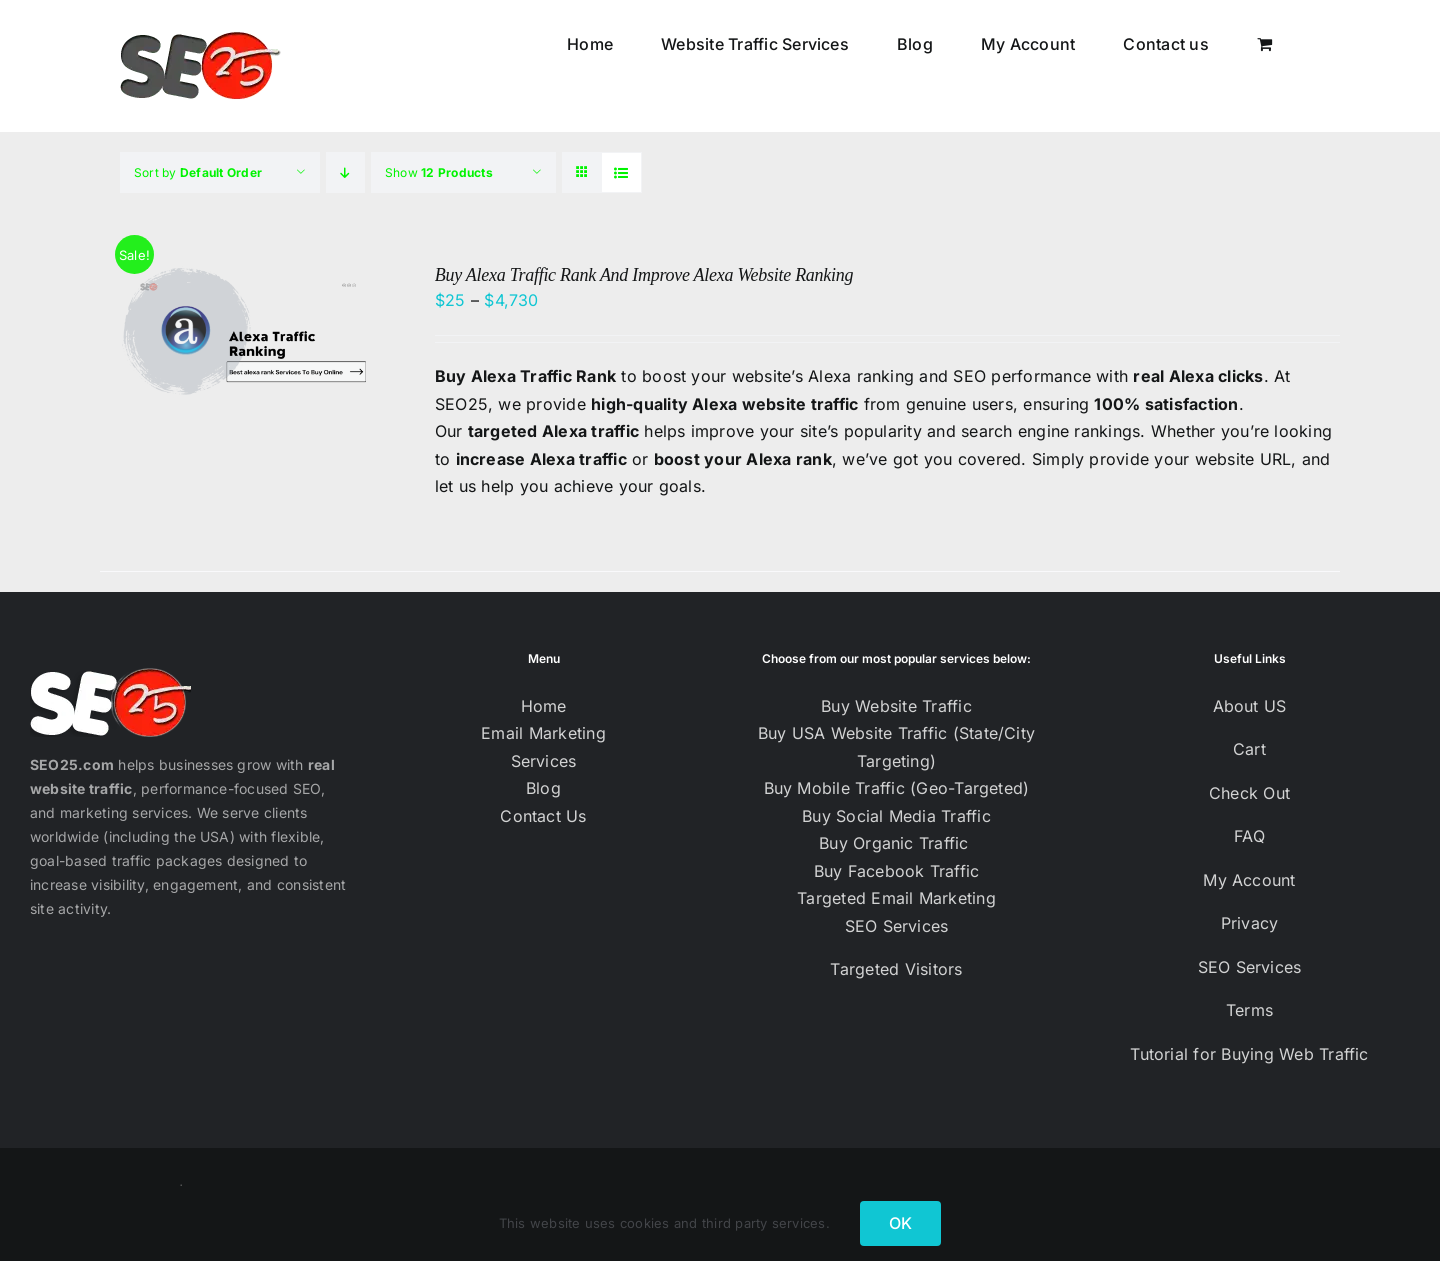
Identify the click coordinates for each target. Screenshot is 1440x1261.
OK (900, 1223)
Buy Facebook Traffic (897, 871)
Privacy (1250, 923)
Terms (1249, 1010)
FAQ (1249, 836)
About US (1250, 706)
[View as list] (621, 172)
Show (439, 172)
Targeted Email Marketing (896, 898)
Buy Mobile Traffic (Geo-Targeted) (897, 788)
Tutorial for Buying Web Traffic (1249, 1054)
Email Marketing (543, 733)
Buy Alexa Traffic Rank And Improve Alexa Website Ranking (644, 275)
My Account (1249, 880)
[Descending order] (345, 172)
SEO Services (897, 926)
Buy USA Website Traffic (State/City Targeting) (896, 747)
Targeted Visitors (896, 969)
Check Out (1249, 793)
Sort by (198, 172)
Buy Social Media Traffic (896, 816)
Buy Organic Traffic (896, 843)
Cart (1249, 749)
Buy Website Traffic (896, 706)
